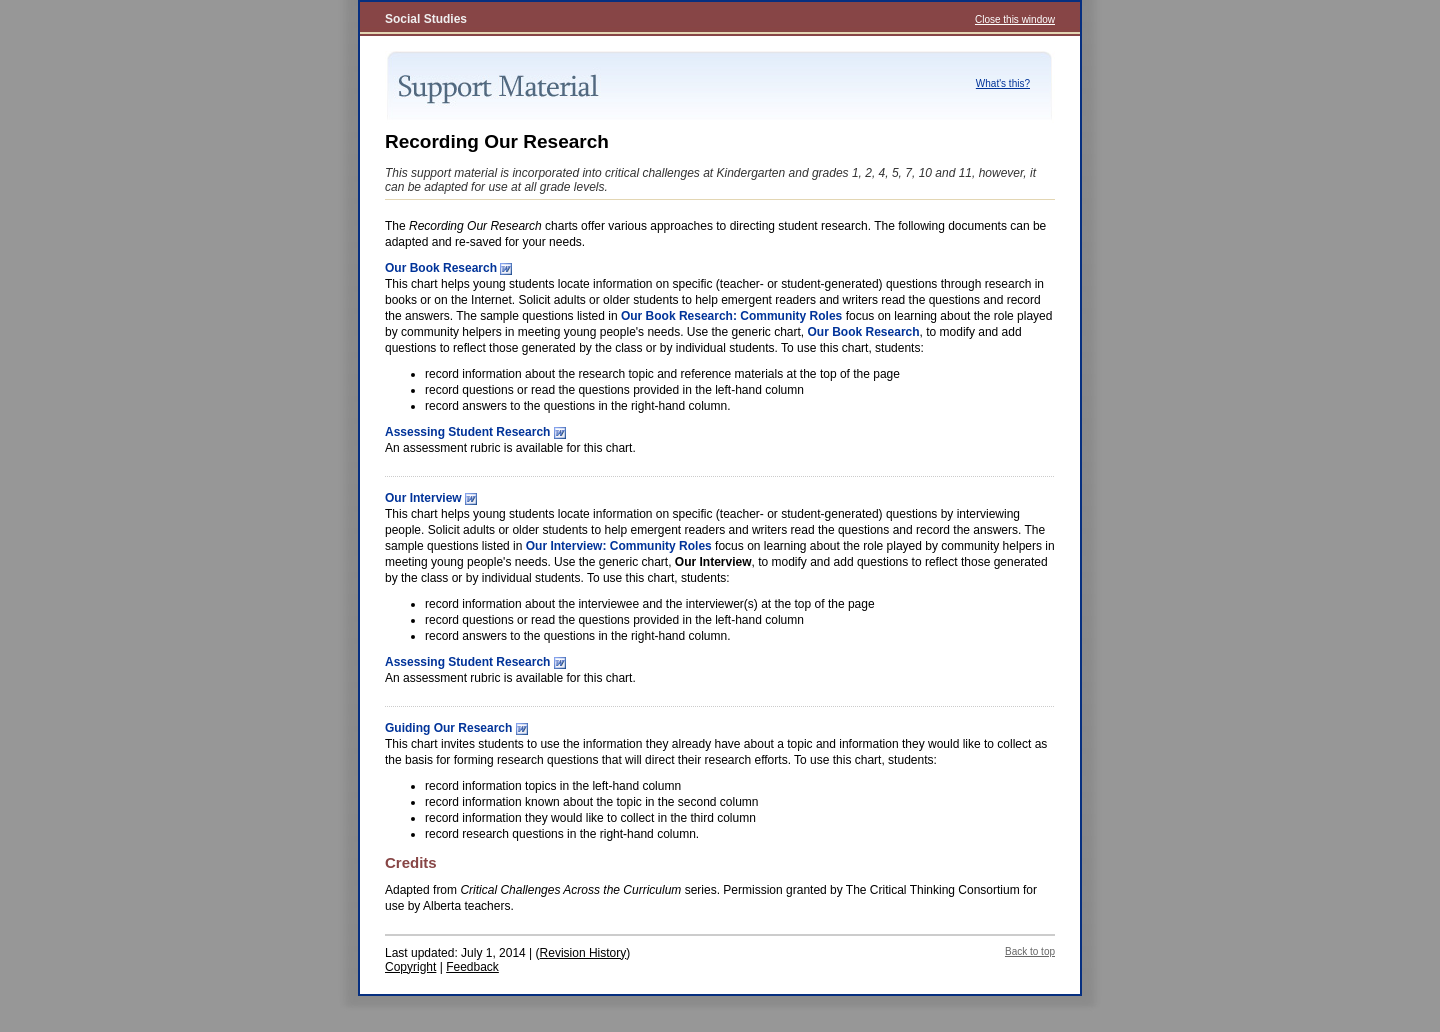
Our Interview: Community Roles (619, 546)
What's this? (1003, 83)
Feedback (472, 967)
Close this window (1015, 19)
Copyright (410, 967)
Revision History (583, 953)
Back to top (1030, 951)
